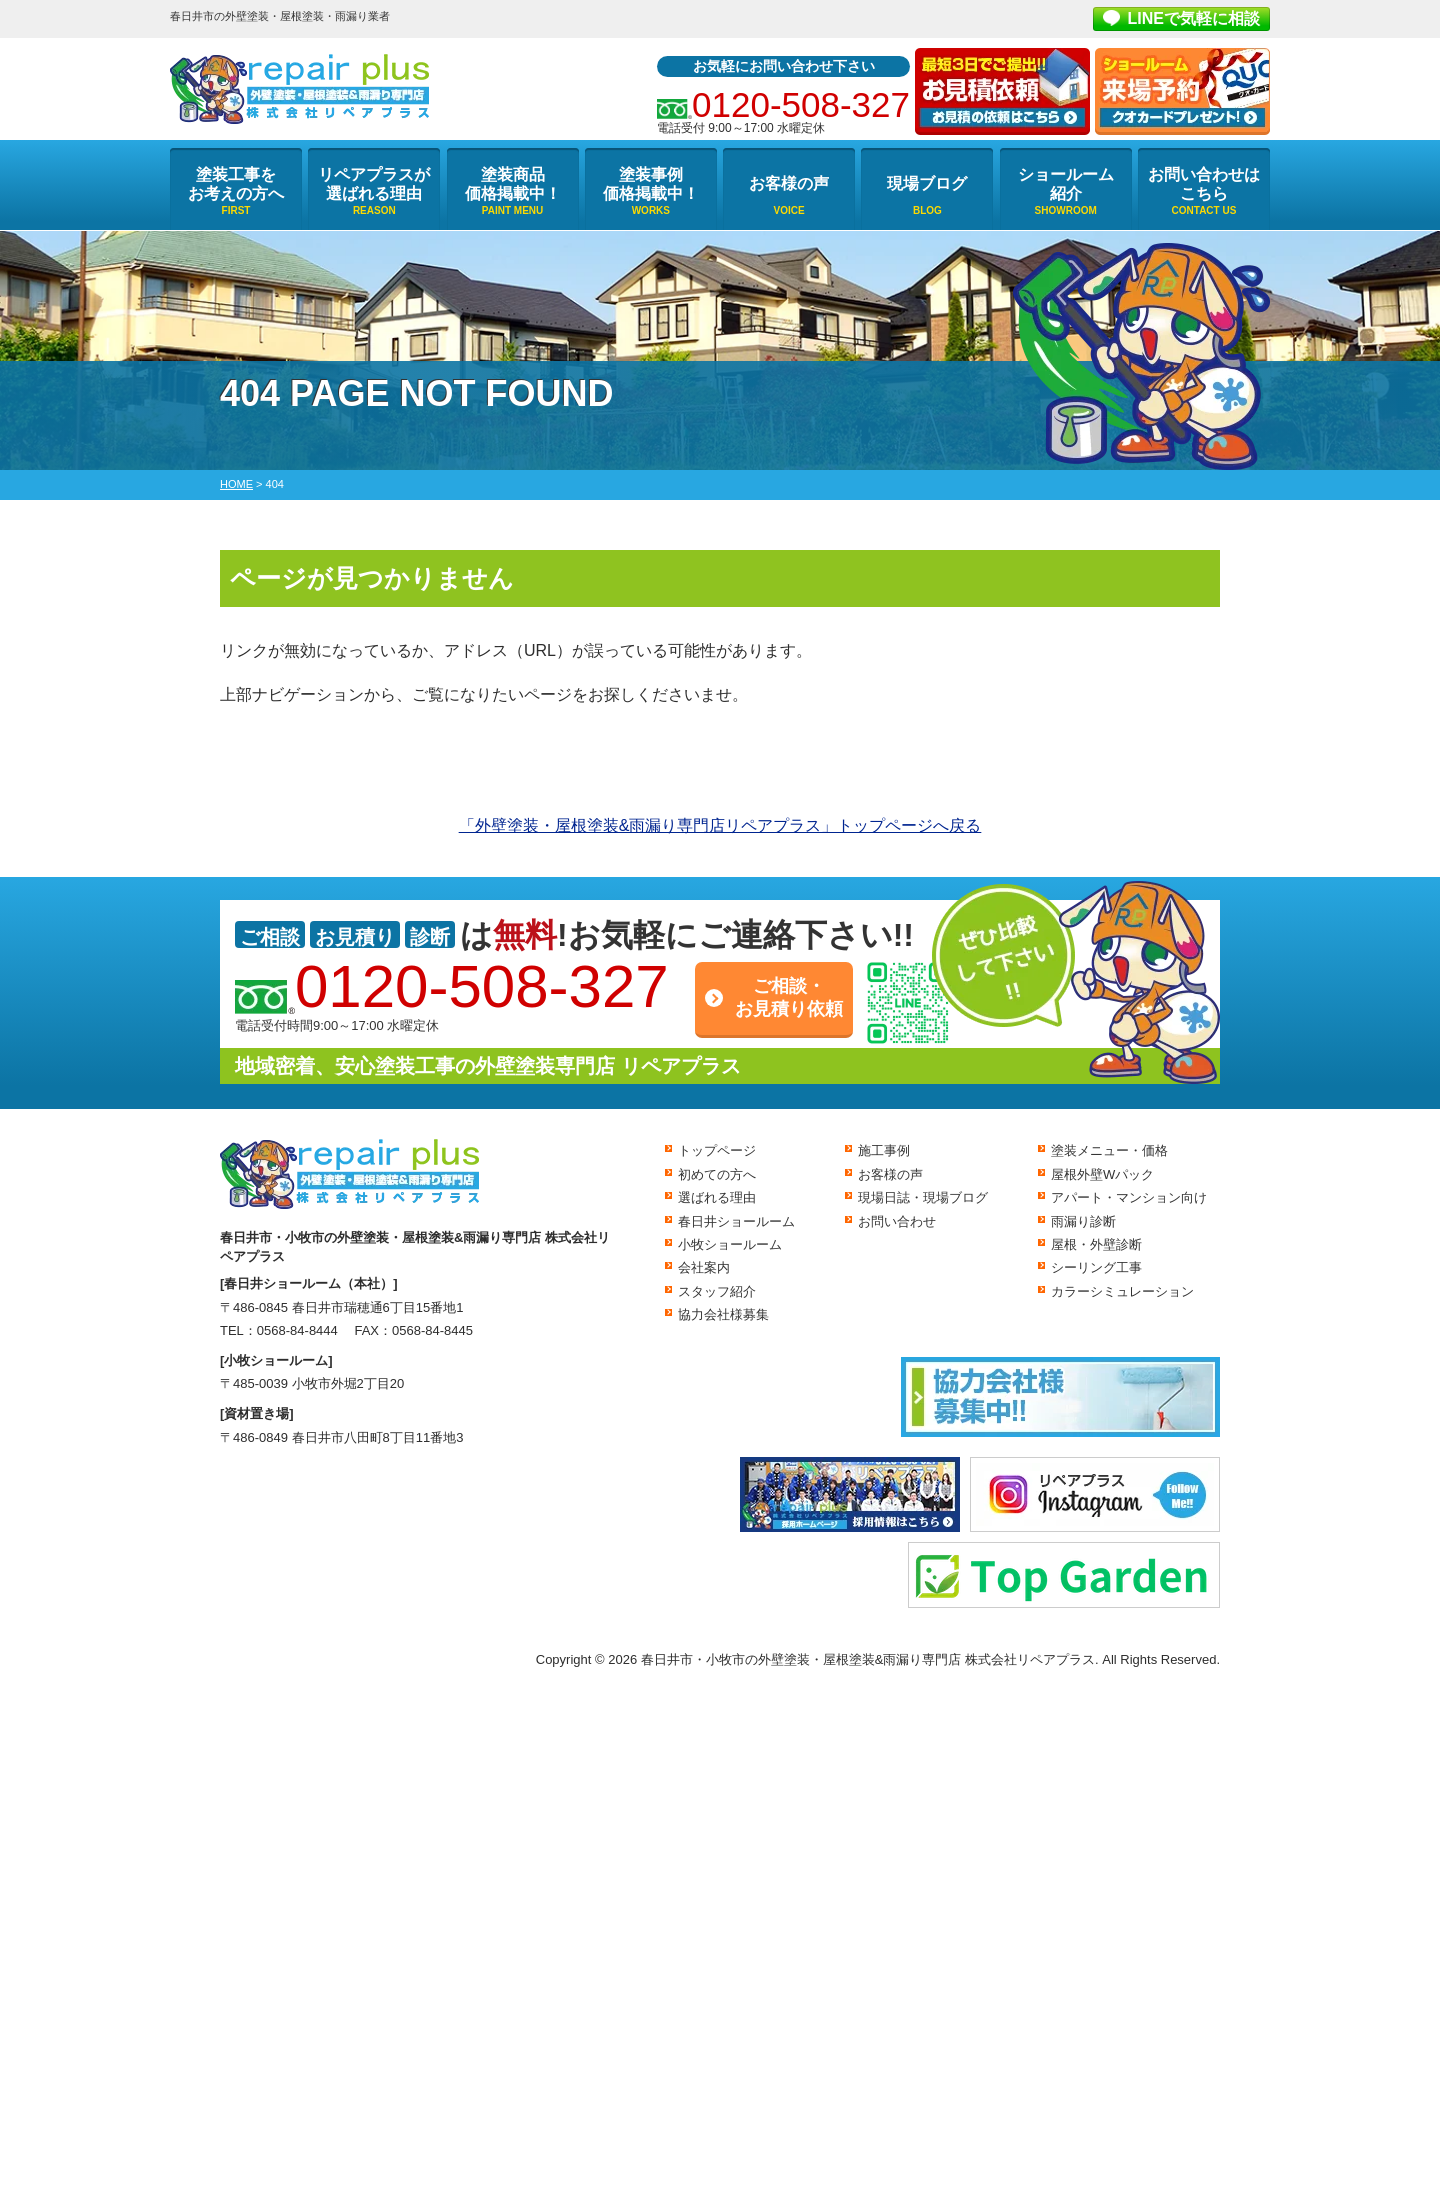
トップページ (717, 1150)
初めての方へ (717, 1174)
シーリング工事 (1096, 1267)
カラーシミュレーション (1122, 1291)
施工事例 (884, 1150)
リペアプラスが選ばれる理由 (374, 184)
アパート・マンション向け (1129, 1197)
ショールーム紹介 (1066, 184)
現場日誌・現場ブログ (923, 1197)
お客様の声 (789, 183)
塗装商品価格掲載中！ (513, 184)
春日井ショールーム (736, 1221)
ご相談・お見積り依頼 (789, 997)
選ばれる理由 (717, 1197)
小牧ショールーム (730, 1244)
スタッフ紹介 (717, 1291)
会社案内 (704, 1267)
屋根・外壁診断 (1096, 1244)
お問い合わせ (897, 1221)
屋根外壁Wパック (1102, 1174)
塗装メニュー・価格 (1109, 1150)
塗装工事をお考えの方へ (236, 184)
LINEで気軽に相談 (1194, 18)
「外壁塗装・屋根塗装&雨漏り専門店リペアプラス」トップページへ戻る (720, 825)
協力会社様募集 (723, 1314)
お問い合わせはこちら (1204, 184)
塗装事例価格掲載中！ (651, 184)
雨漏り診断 (1083, 1221)
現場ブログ (927, 183)
